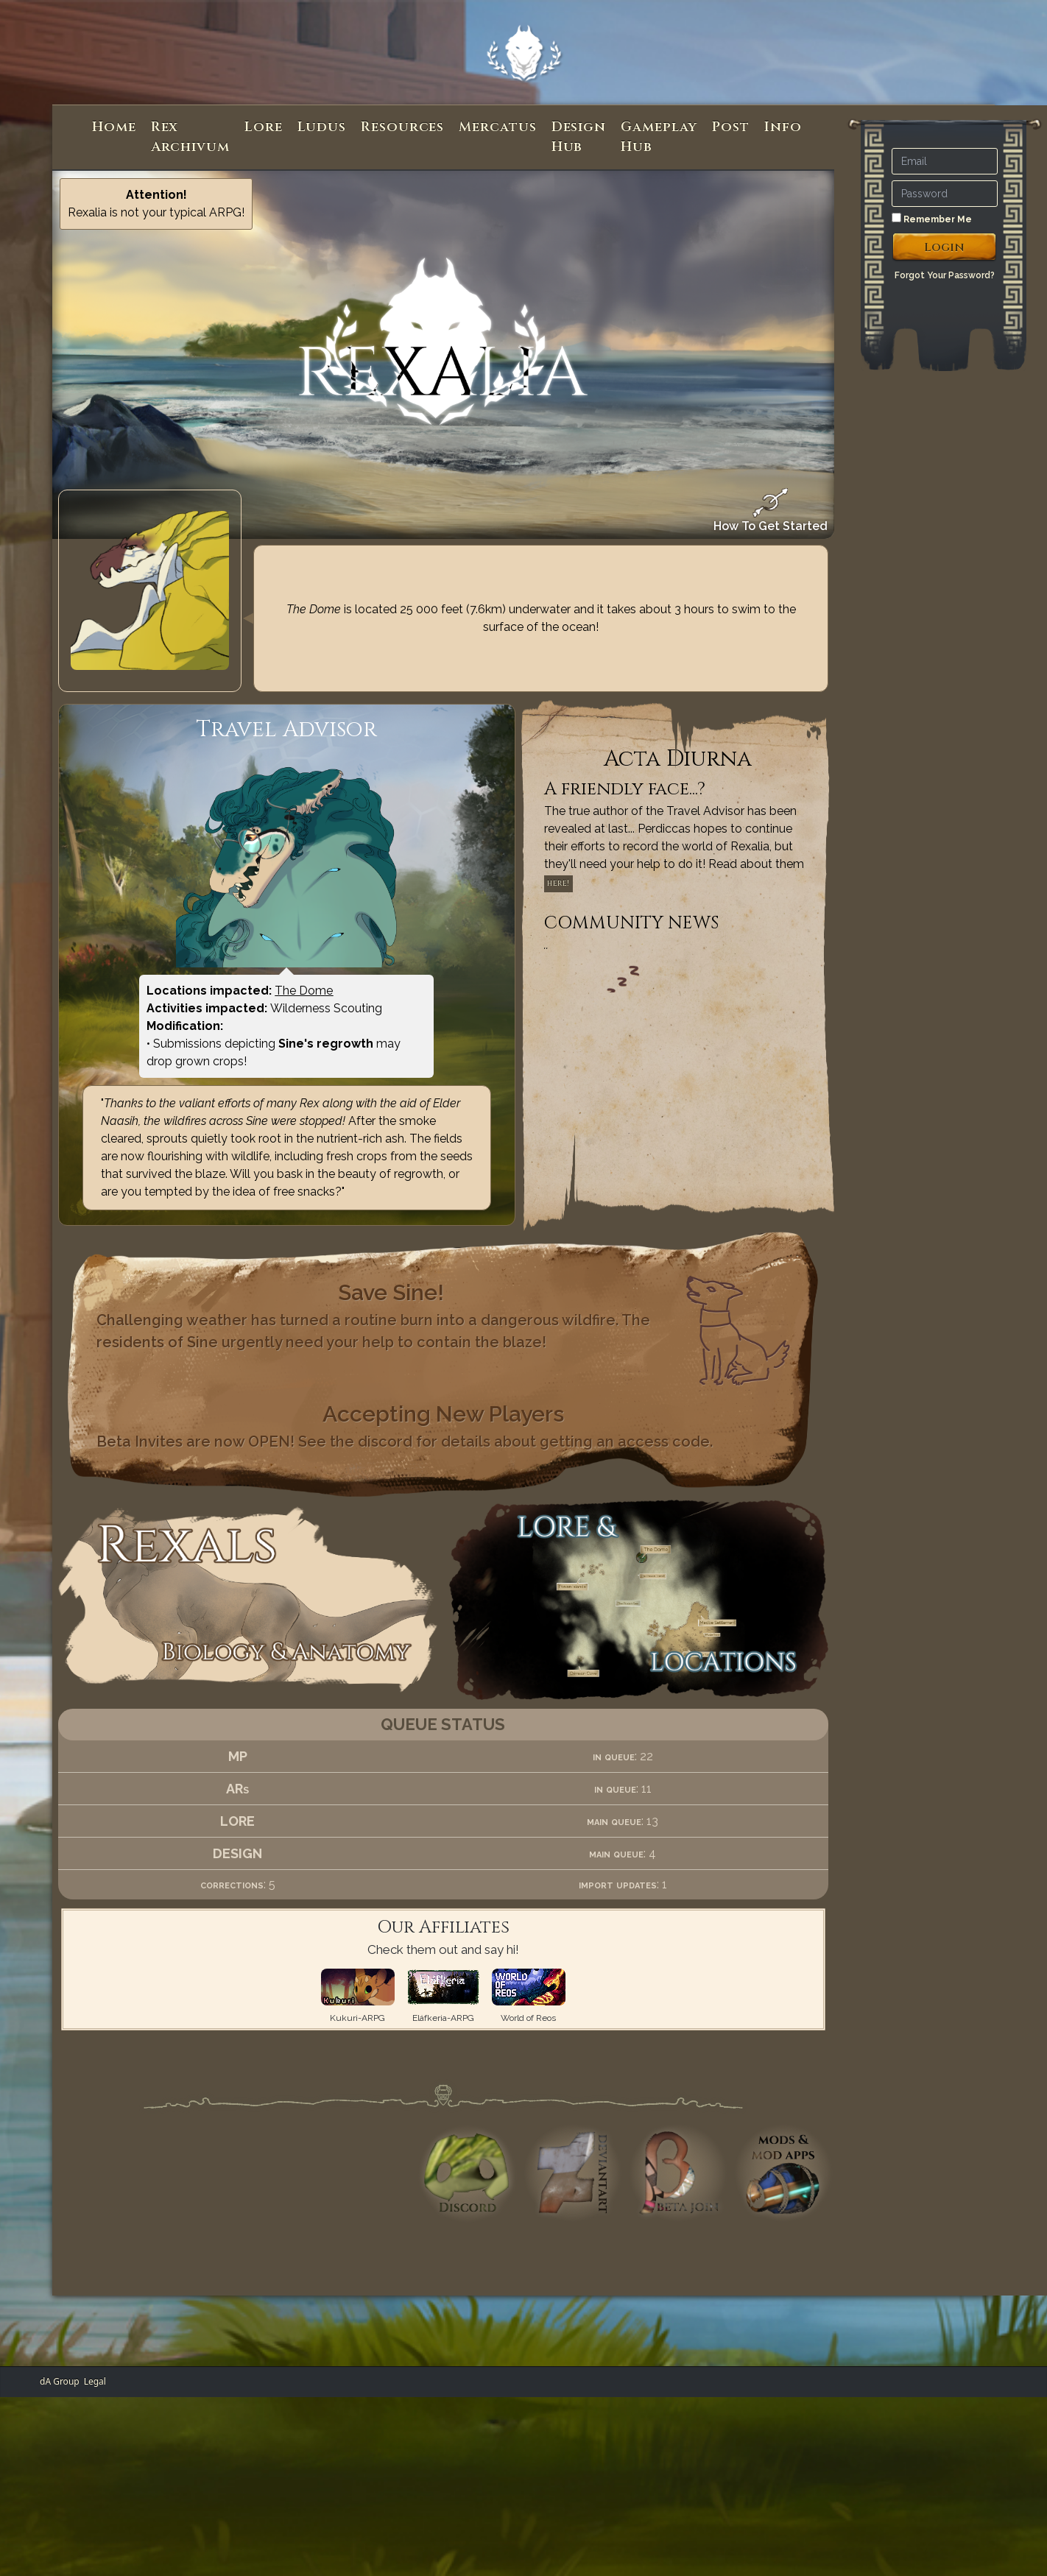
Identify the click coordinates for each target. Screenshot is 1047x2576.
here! (558, 883)
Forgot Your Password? (945, 275)
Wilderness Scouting (326, 1008)
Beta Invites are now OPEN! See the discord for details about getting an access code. (404, 1441)
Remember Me (932, 219)
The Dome (304, 991)
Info (783, 127)
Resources (402, 127)
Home (114, 127)
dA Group (60, 2381)
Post (731, 127)
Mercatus (497, 127)
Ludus (322, 127)
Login (944, 247)
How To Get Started (770, 510)
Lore (263, 127)
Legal (95, 2381)
